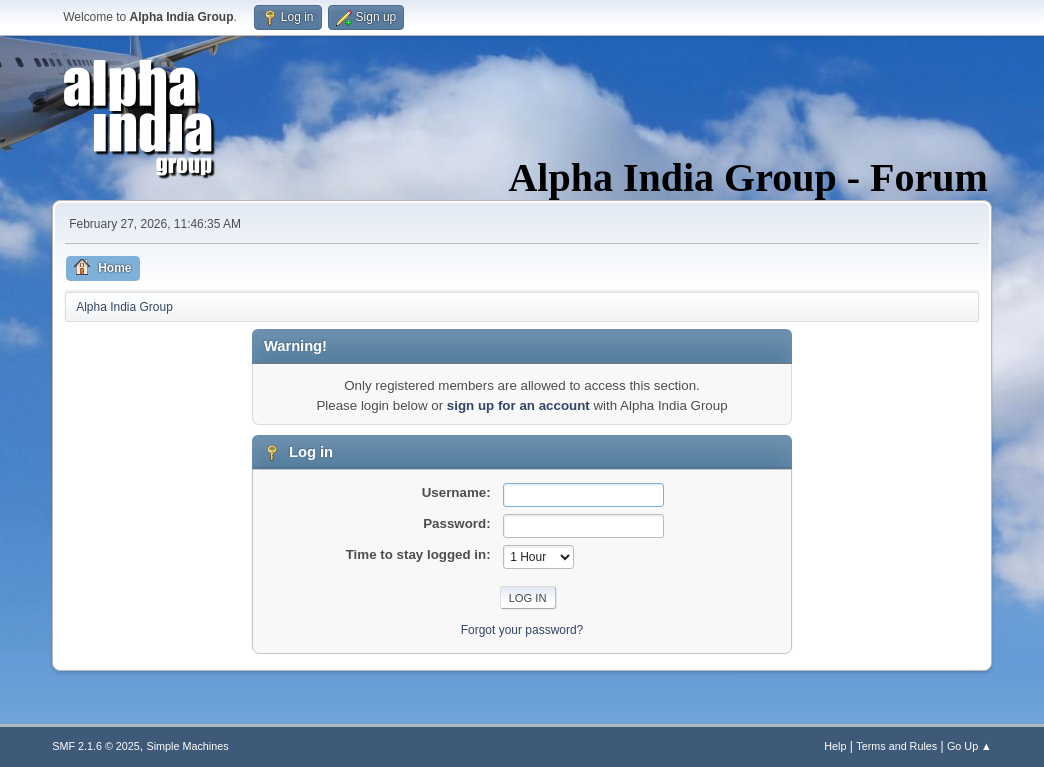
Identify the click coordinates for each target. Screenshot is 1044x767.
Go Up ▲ (969, 746)
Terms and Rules (896, 746)
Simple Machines (188, 746)
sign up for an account (518, 405)
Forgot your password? (522, 630)
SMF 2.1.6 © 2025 (96, 746)
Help (835, 746)
